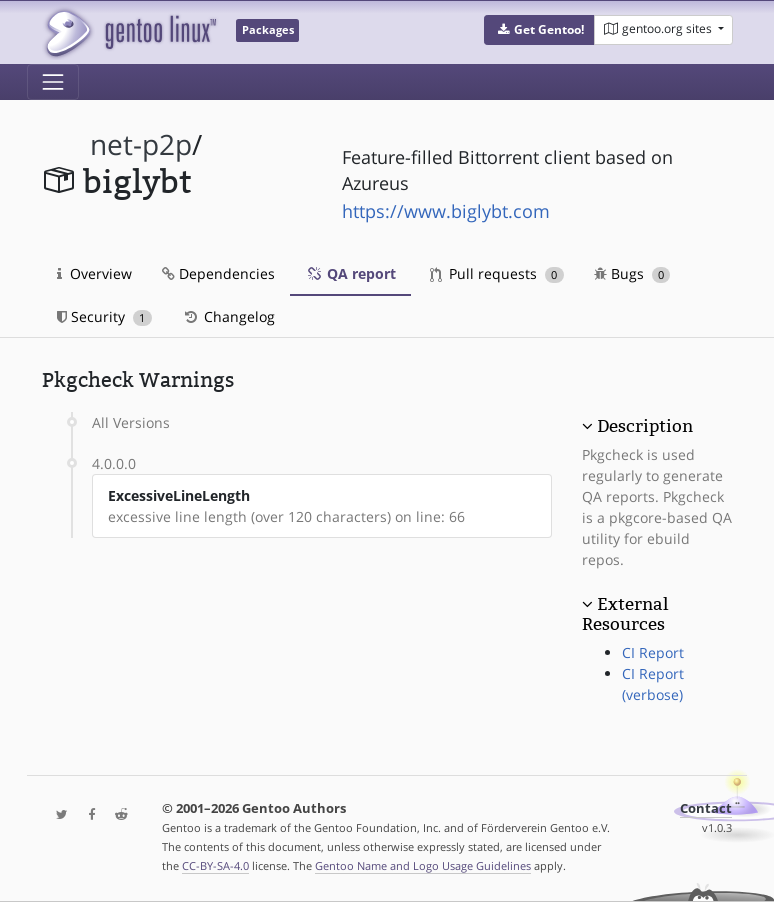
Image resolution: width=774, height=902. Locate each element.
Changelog (228, 316)
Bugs (632, 273)
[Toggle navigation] (53, 82)
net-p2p (141, 144)
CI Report (653, 652)
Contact (706, 808)
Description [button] (645, 426)
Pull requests (497, 273)
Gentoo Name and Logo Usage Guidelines (423, 865)
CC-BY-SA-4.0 (215, 865)
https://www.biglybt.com (446, 211)
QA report (350, 273)
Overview (94, 273)
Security (104, 316)
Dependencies (218, 273)
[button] (539, 30)
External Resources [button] (625, 614)
